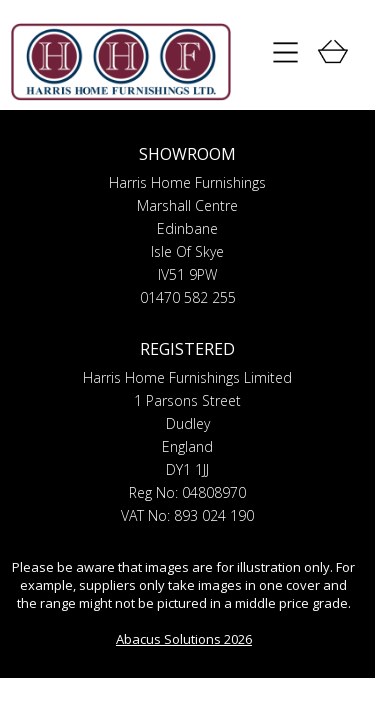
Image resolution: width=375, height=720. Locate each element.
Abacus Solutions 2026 (184, 639)
